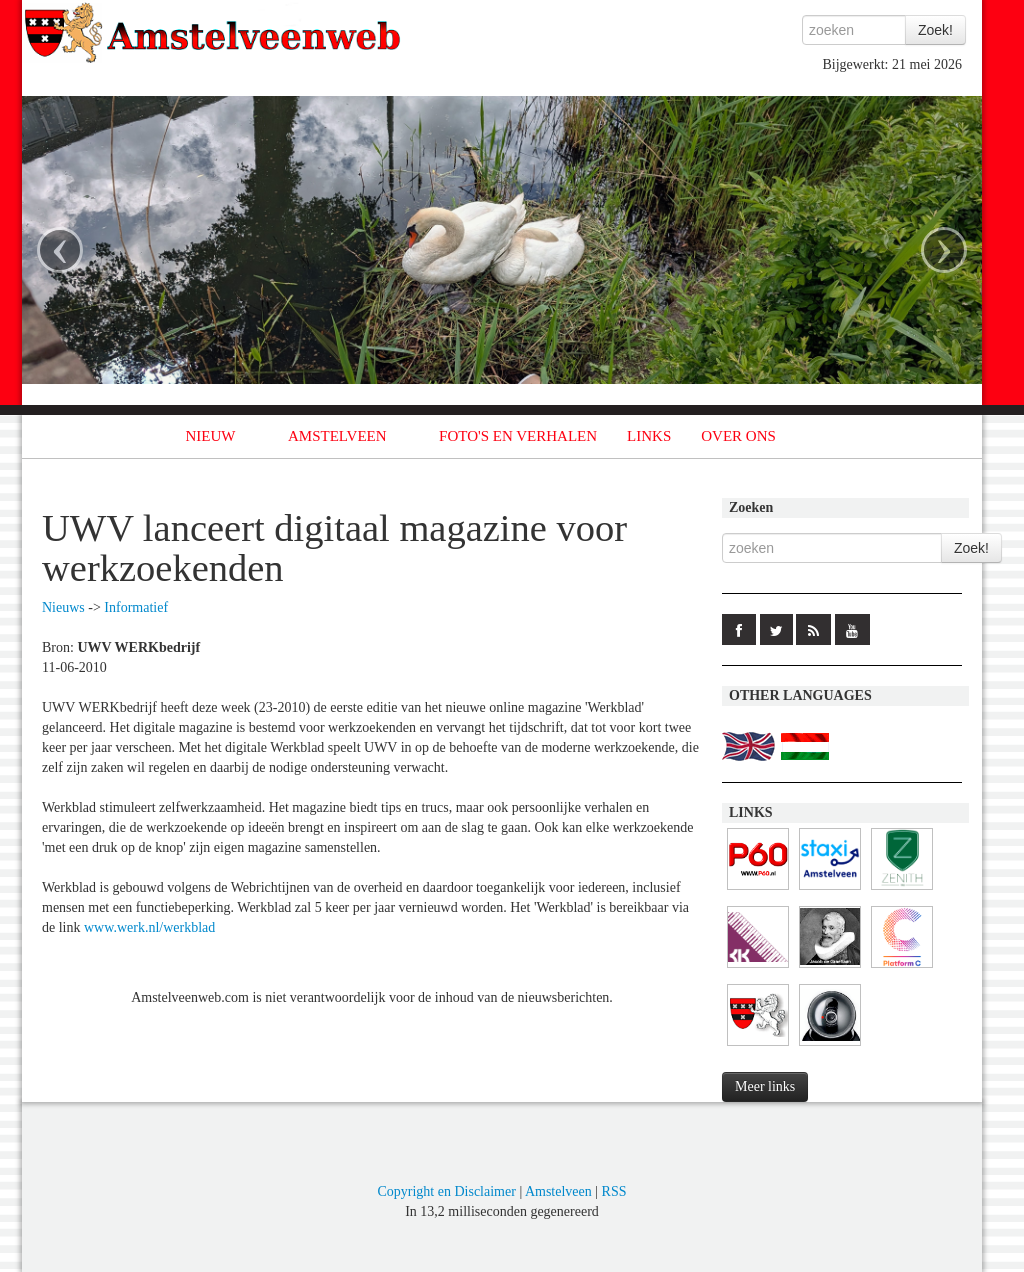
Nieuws (63, 607)
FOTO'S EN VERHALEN (518, 436)
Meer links (765, 1086)
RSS (614, 1191)
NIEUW (211, 436)
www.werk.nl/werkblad (149, 927)
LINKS (649, 436)
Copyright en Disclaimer (446, 1191)
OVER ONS (738, 436)
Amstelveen (558, 1191)
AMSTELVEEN (337, 436)
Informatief (136, 607)
